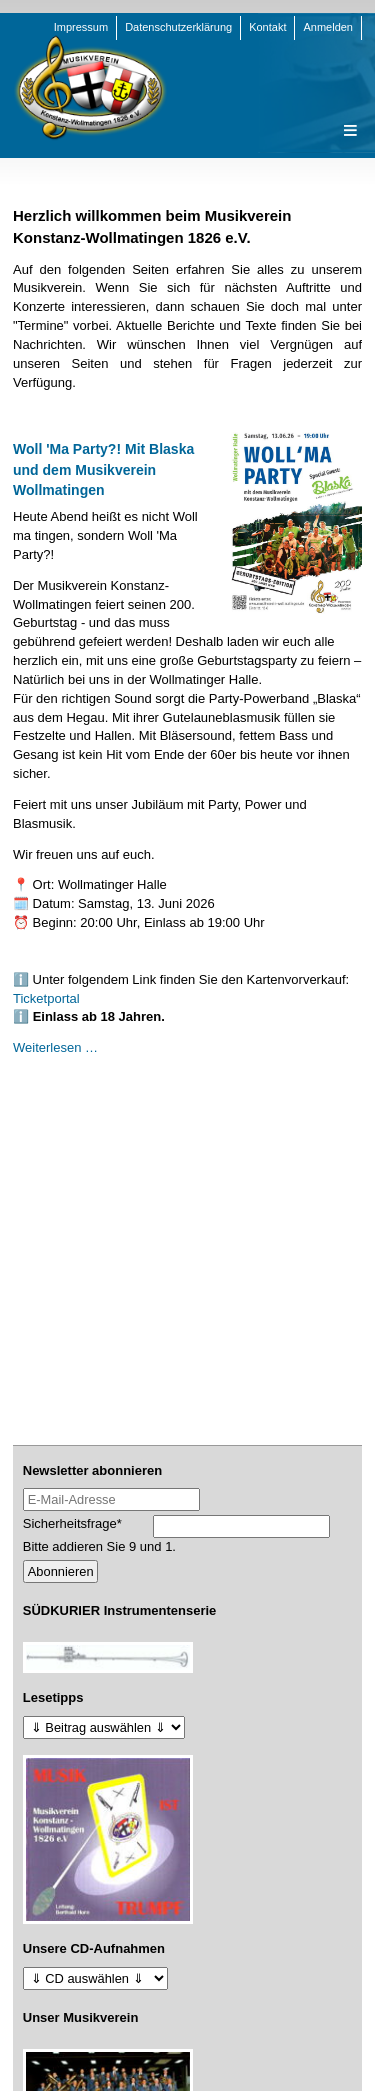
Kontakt (267, 27)
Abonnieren (61, 1571)
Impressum (81, 27)
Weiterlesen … (55, 1047)
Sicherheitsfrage (72, 1523)
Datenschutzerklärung (178, 27)
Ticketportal (46, 998)
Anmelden (328, 27)
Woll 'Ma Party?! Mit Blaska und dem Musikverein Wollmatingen (103, 469)
